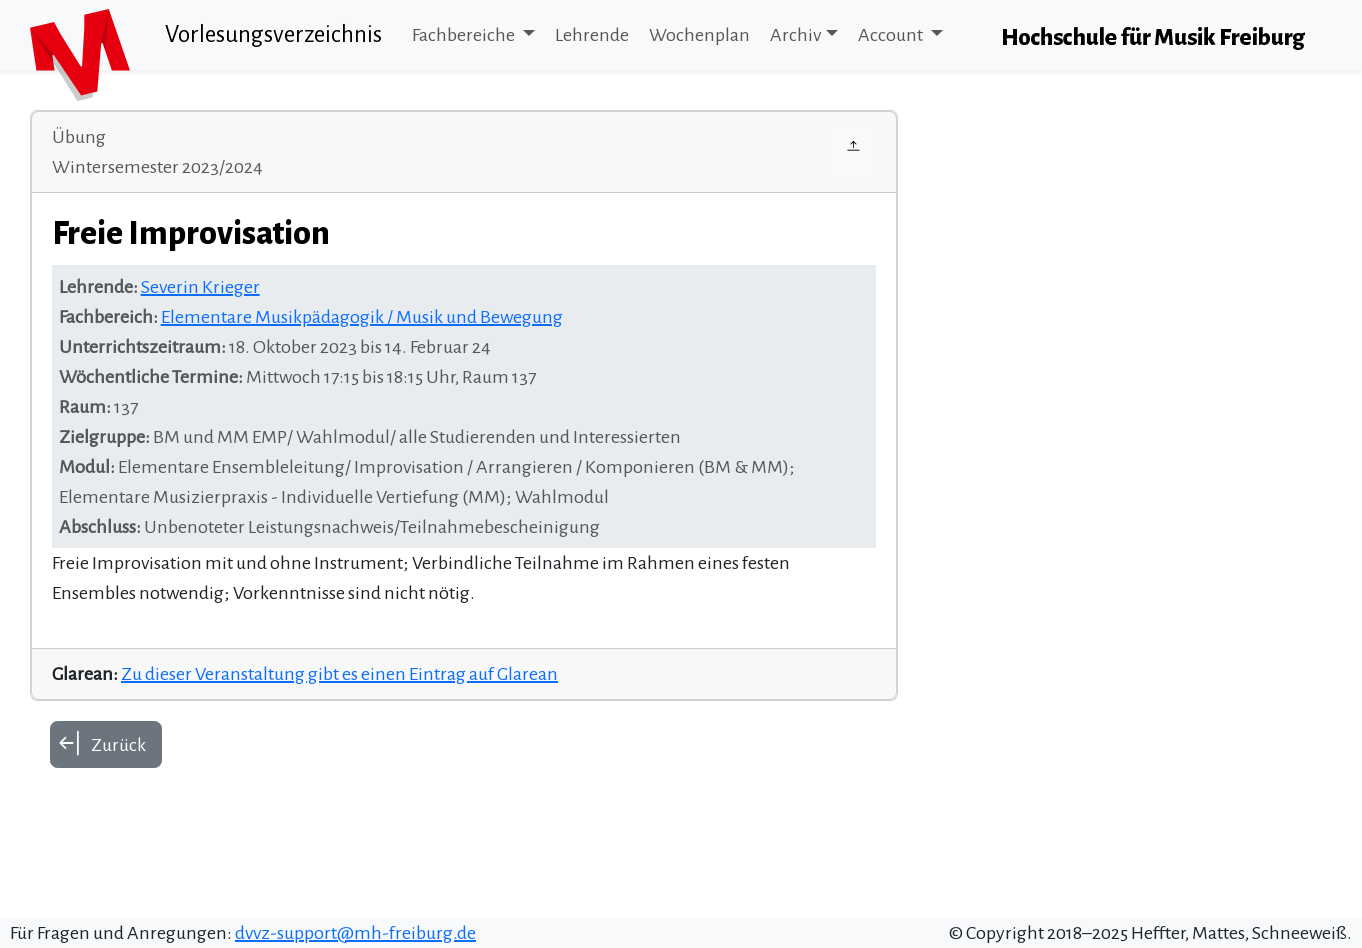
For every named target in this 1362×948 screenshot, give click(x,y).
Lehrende (592, 35)
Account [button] (892, 35)
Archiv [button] (795, 35)
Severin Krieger (200, 287)
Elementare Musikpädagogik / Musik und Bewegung (362, 317)
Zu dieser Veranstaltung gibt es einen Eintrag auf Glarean (339, 674)
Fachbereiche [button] (465, 35)
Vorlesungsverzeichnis (273, 34)
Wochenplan (699, 35)
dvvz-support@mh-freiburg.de (355, 933)
